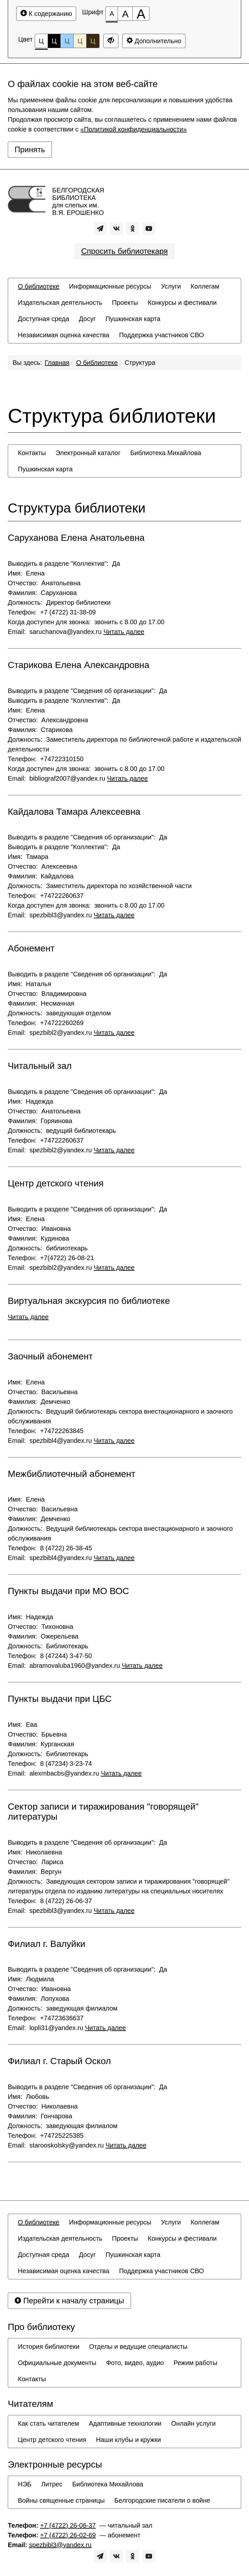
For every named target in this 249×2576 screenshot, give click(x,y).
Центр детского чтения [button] (52, 2439)
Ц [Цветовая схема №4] (79, 40)
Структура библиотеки (77, 508)
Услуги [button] (171, 286)
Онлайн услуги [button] (193, 2423)
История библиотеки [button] (48, 2346)
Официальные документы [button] (57, 2362)
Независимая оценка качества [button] (63, 335)
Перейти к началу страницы (69, 2300)
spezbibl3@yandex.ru (60, 2544)
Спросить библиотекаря (124, 251)
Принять (30, 149)
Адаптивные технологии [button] (125, 2423)
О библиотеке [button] (38, 286)
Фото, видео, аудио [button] (135, 2362)
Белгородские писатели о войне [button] (162, 2500)
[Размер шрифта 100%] (111, 13)
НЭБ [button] (24, 2484)
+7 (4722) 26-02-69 (68, 2535)
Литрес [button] (52, 2484)
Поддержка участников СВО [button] (161, 335)
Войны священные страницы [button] (61, 2500)
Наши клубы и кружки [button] (128, 2439)
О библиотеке (97, 362)
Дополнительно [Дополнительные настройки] (154, 40)
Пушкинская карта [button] (132, 318)
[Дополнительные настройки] (110, 41)
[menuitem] (38, 286)
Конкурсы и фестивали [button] (182, 302)
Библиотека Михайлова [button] (165, 452)
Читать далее (123, 631)
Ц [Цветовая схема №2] (54, 40)
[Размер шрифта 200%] (140, 13)
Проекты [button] (125, 302)
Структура (139, 362)
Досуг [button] (87, 318)
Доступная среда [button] (43, 318)
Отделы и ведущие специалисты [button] (138, 2346)
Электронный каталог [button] (87, 452)
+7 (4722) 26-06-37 (68, 2525)
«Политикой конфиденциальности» (133, 129)
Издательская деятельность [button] (60, 302)
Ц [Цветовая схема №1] (41, 42)
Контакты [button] (32, 452)
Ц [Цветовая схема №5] (92, 40)
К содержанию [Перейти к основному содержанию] (46, 13)
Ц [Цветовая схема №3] (67, 40)
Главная (57, 362)
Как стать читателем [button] (48, 2423)
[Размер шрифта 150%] (125, 13)
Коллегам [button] (205, 286)
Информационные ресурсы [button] (110, 286)
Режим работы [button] (195, 2362)
